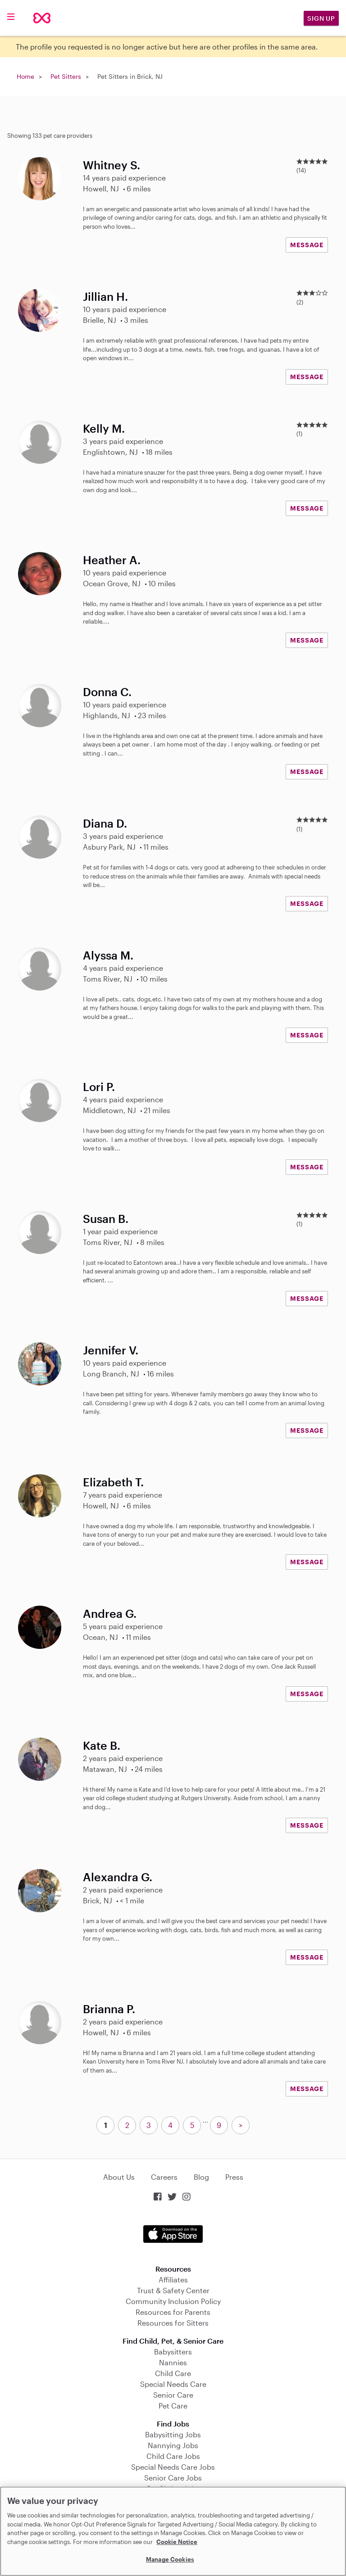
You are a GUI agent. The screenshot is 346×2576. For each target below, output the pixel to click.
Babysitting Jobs (173, 2434)
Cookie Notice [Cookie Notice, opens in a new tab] (176, 2541)
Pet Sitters (65, 76)
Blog (201, 2177)
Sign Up (321, 18)
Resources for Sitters (173, 2322)
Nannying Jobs (173, 2445)
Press (234, 2177)
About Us (119, 2177)
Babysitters (173, 2351)
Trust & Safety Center (173, 2290)
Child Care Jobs (173, 2456)
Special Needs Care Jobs (173, 2467)
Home (25, 76)
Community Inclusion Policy (173, 2301)
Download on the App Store (173, 2234)
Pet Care (173, 2405)
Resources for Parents (173, 2312)
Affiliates (173, 2279)
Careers (164, 2177)
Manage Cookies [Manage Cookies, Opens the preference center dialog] (170, 2559)
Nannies (173, 2362)
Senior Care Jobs (173, 2477)
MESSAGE (306, 245)
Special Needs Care (173, 2384)
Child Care (173, 2373)
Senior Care (173, 2394)
